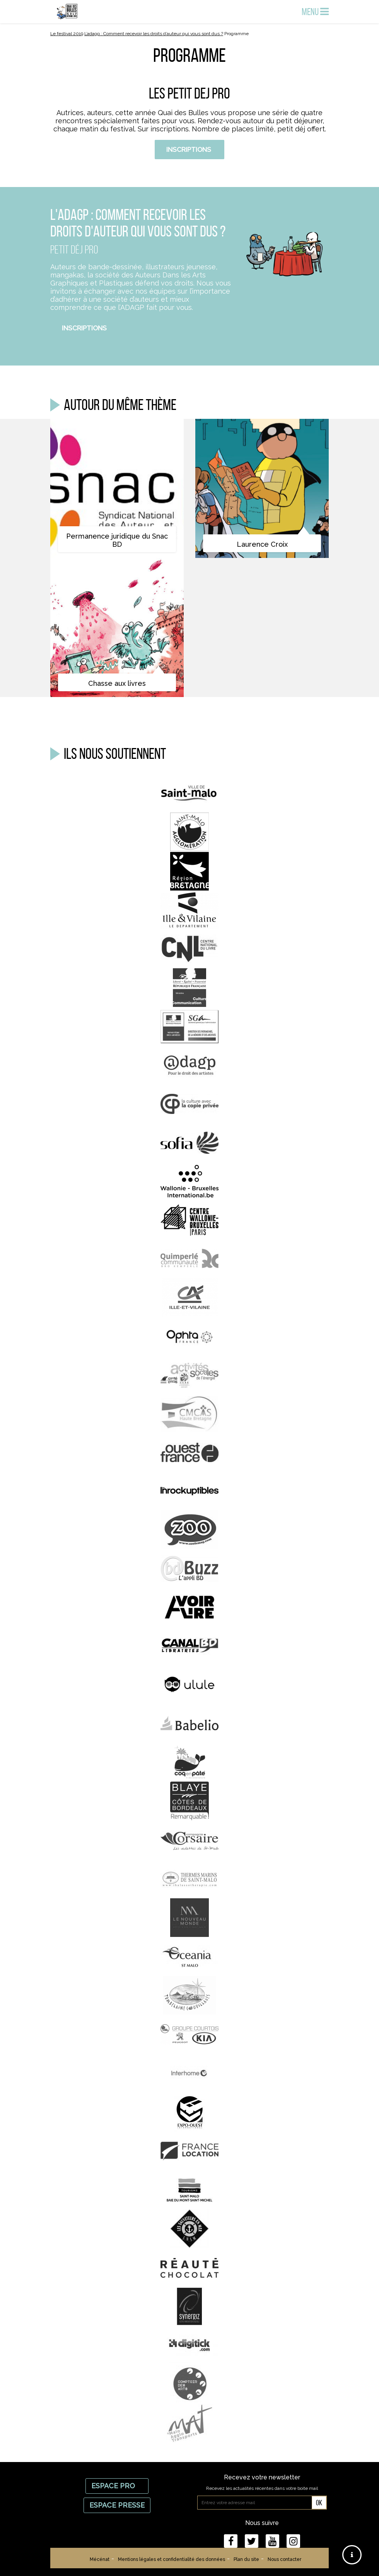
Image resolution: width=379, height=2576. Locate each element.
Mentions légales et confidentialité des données (171, 2559)
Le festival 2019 (66, 33)
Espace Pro (117, 2486)
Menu (315, 11)
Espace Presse (117, 2505)
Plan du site (246, 2559)
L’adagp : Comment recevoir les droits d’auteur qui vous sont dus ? (153, 33)
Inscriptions (189, 149)
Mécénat (99, 2559)
